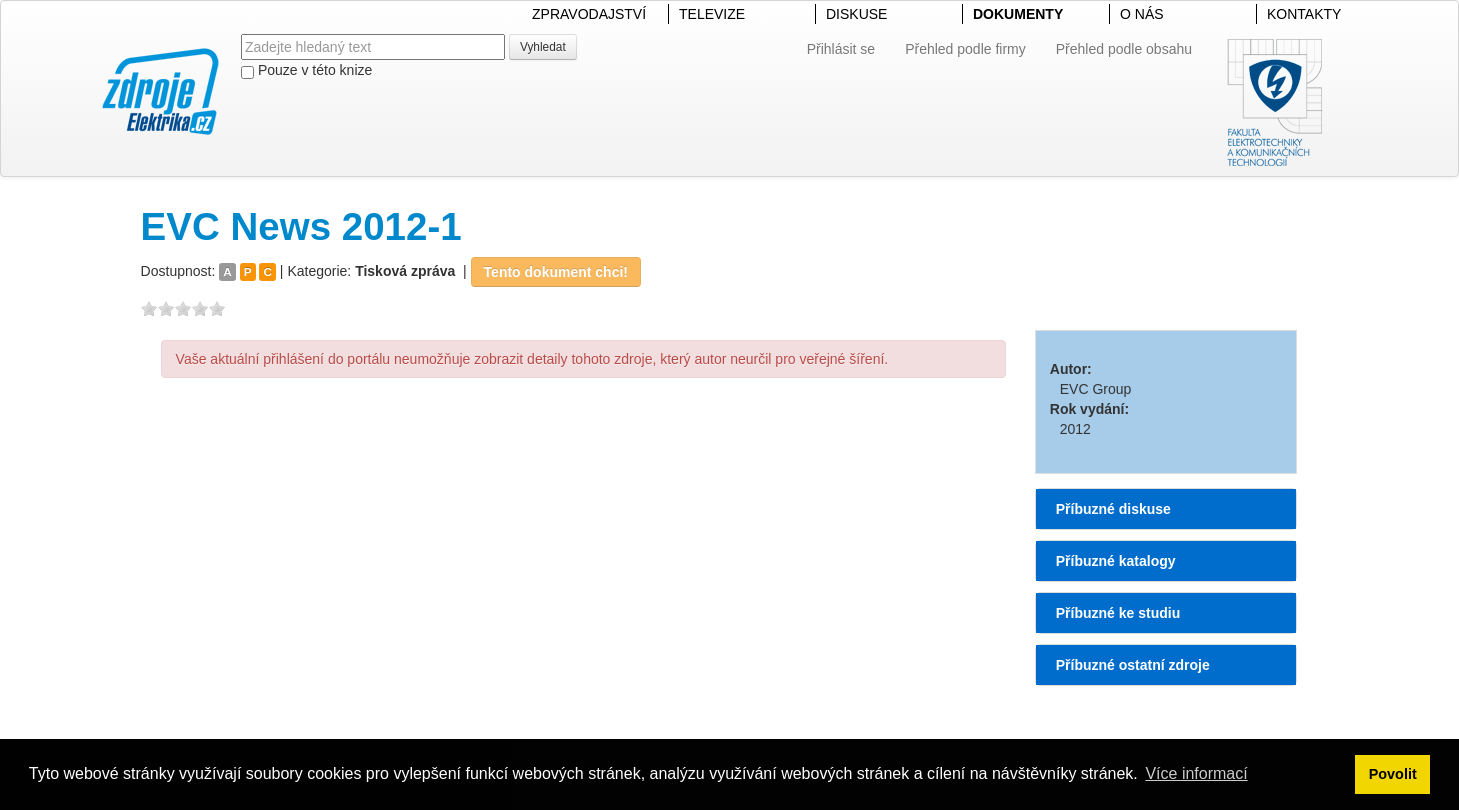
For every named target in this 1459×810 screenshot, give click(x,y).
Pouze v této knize (306, 70)
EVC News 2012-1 (301, 226)
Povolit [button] (1393, 774)
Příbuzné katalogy (1116, 561)
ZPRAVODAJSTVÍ (589, 14)
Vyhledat (543, 47)
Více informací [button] (1196, 773)
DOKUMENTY (1018, 14)
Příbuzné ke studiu (1118, 613)
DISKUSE (856, 14)
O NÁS (1142, 14)
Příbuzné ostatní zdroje (1133, 665)
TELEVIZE (712, 14)
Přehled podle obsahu (1124, 49)
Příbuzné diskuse (1113, 509)
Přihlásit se (841, 49)
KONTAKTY (1304, 14)
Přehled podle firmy (965, 49)
